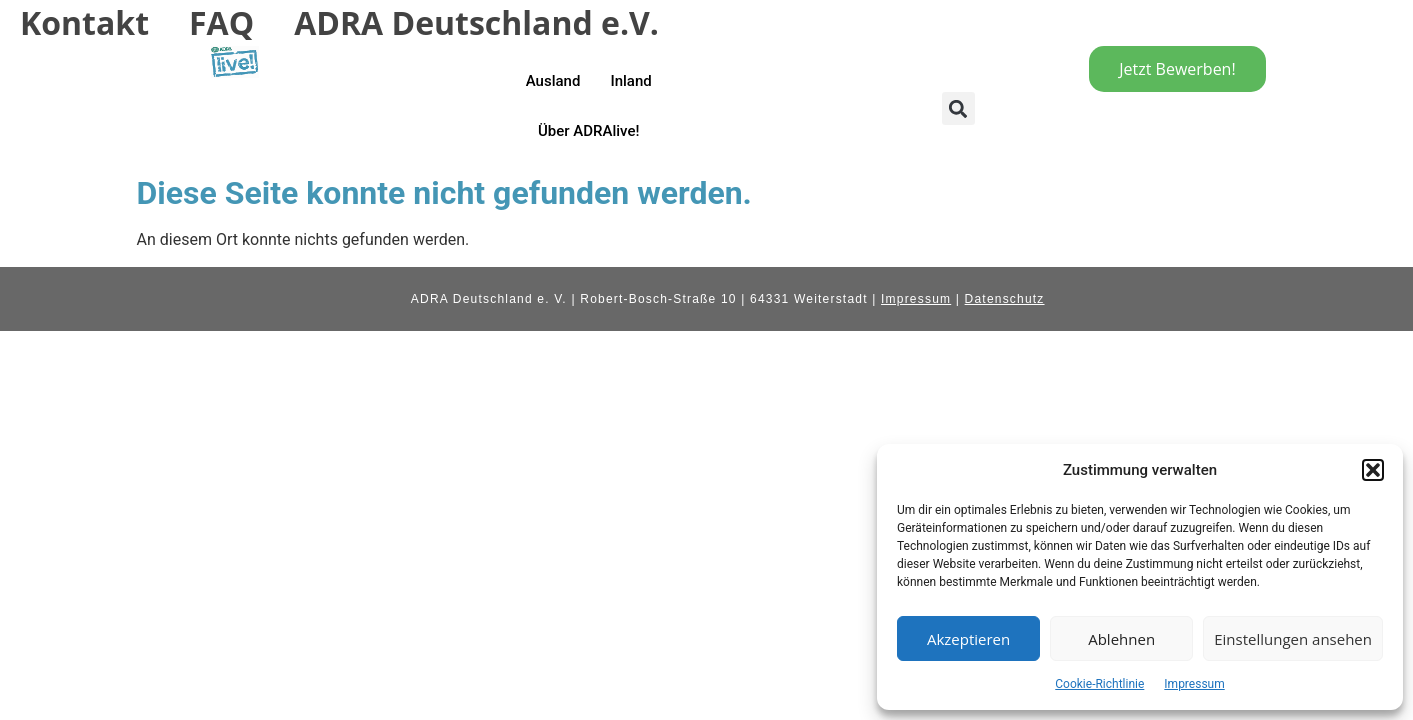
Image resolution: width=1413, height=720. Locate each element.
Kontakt (84, 22)
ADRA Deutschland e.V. (476, 22)
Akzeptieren (968, 639)
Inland (630, 81)
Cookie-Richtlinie (1099, 684)
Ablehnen (1121, 639)
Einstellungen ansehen (1293, 639)
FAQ (221, 22)
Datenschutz (1005, 299)
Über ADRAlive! (588, 131)
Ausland (553, 81)
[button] (1373, 470)
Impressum (1194, 684)
